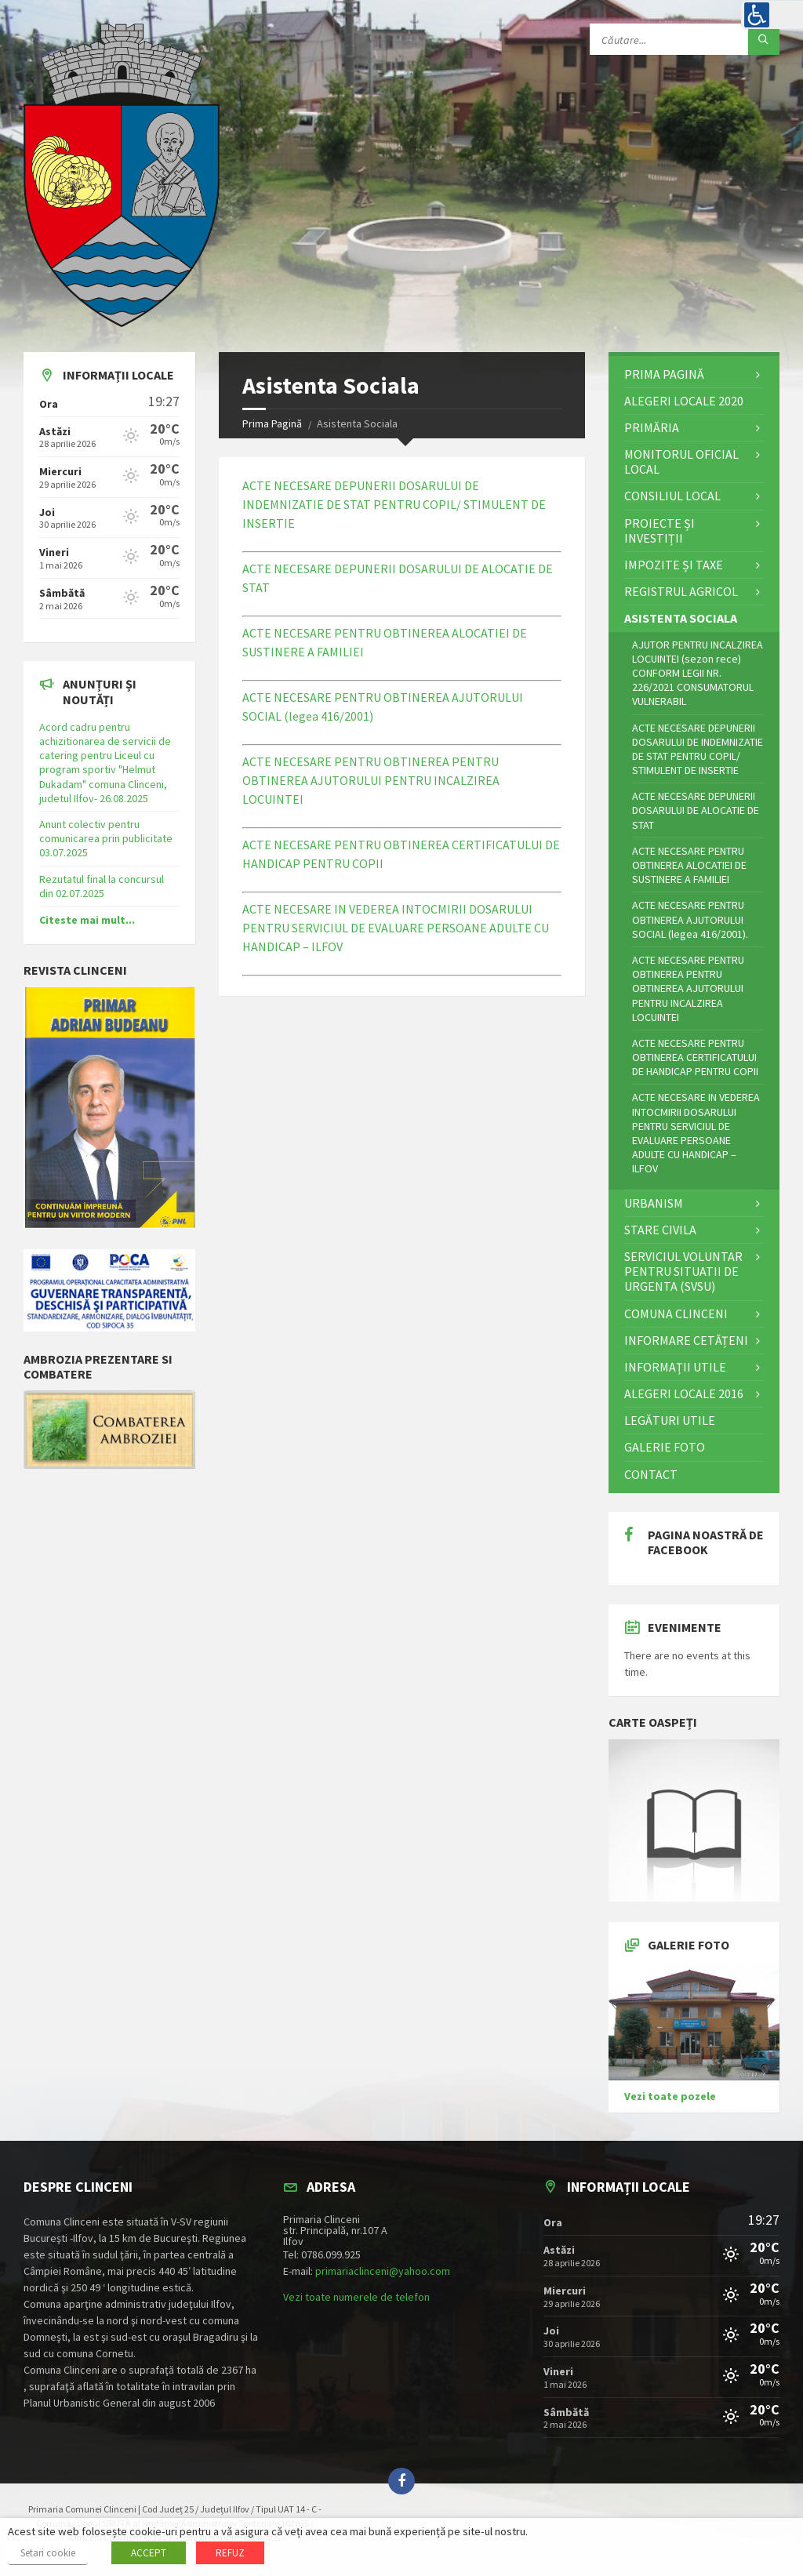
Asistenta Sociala (680, 618)
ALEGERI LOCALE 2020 (683, 401)
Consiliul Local (672, 495)
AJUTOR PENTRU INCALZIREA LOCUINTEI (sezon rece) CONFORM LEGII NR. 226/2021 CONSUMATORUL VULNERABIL (697, 673)
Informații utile (675, 1367)
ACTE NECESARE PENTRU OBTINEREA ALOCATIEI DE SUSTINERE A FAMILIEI (689, 865)
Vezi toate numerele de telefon (356, 2297)
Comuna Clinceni (676, 1313)
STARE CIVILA (660, 1229)
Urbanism (653, 1203)
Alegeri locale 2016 (683, 1393)
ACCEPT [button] (148, 2553)
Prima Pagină (272, 423)
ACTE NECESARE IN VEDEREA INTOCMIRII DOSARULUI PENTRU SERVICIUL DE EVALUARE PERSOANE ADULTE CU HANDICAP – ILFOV (395, 927)
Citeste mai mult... (87, 920)
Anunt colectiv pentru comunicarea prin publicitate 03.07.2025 (106, 838)
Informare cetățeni (686, 1340)
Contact (651, 1474)
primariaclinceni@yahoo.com (382, 2271)
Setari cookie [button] (47, 2553)
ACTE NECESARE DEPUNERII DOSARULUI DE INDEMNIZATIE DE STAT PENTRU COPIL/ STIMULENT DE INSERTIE (394, 504)
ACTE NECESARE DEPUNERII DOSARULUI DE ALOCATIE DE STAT (695, 810)
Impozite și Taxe (673, 564)
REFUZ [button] (230, 2553)
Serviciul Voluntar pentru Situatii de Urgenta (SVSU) (683, 1271)
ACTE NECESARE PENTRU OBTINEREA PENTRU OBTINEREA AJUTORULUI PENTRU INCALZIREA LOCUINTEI (371, 780)
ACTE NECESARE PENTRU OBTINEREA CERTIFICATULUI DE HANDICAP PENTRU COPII (695, 1057)
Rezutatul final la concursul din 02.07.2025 (101, 886)
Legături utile (669, 1420)
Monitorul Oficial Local (681, 461)
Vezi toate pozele (670, 2096)
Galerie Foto (664, 1447)
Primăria (651, 427)
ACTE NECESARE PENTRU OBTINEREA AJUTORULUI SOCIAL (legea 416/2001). (690, 919)
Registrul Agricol (681, 591)
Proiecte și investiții (659, 530)
